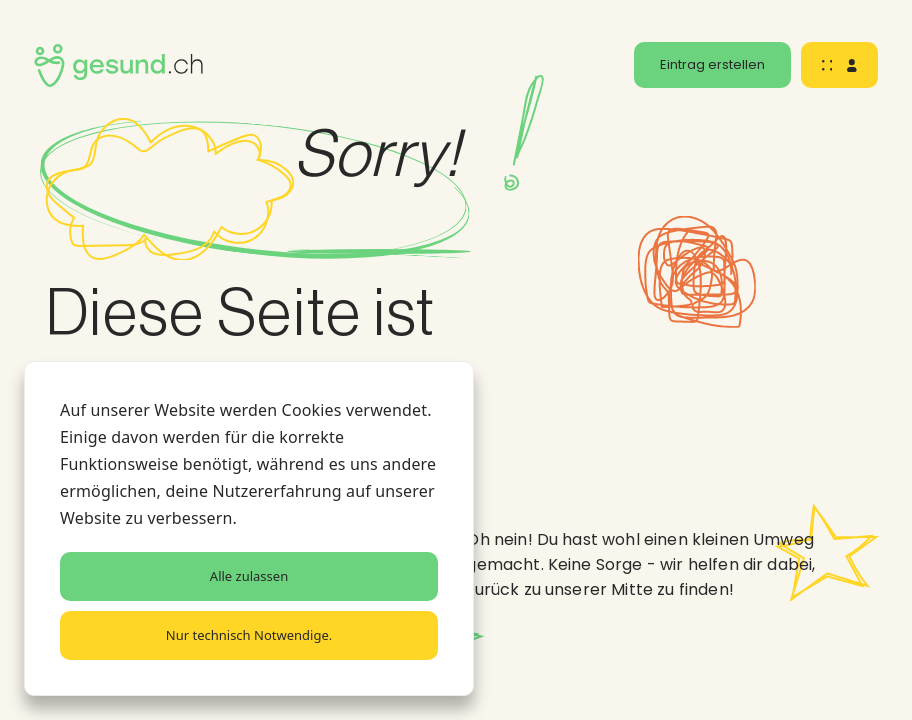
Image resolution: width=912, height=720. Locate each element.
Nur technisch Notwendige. (249, 635)
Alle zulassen (249, 576)
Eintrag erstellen (712, 64)
